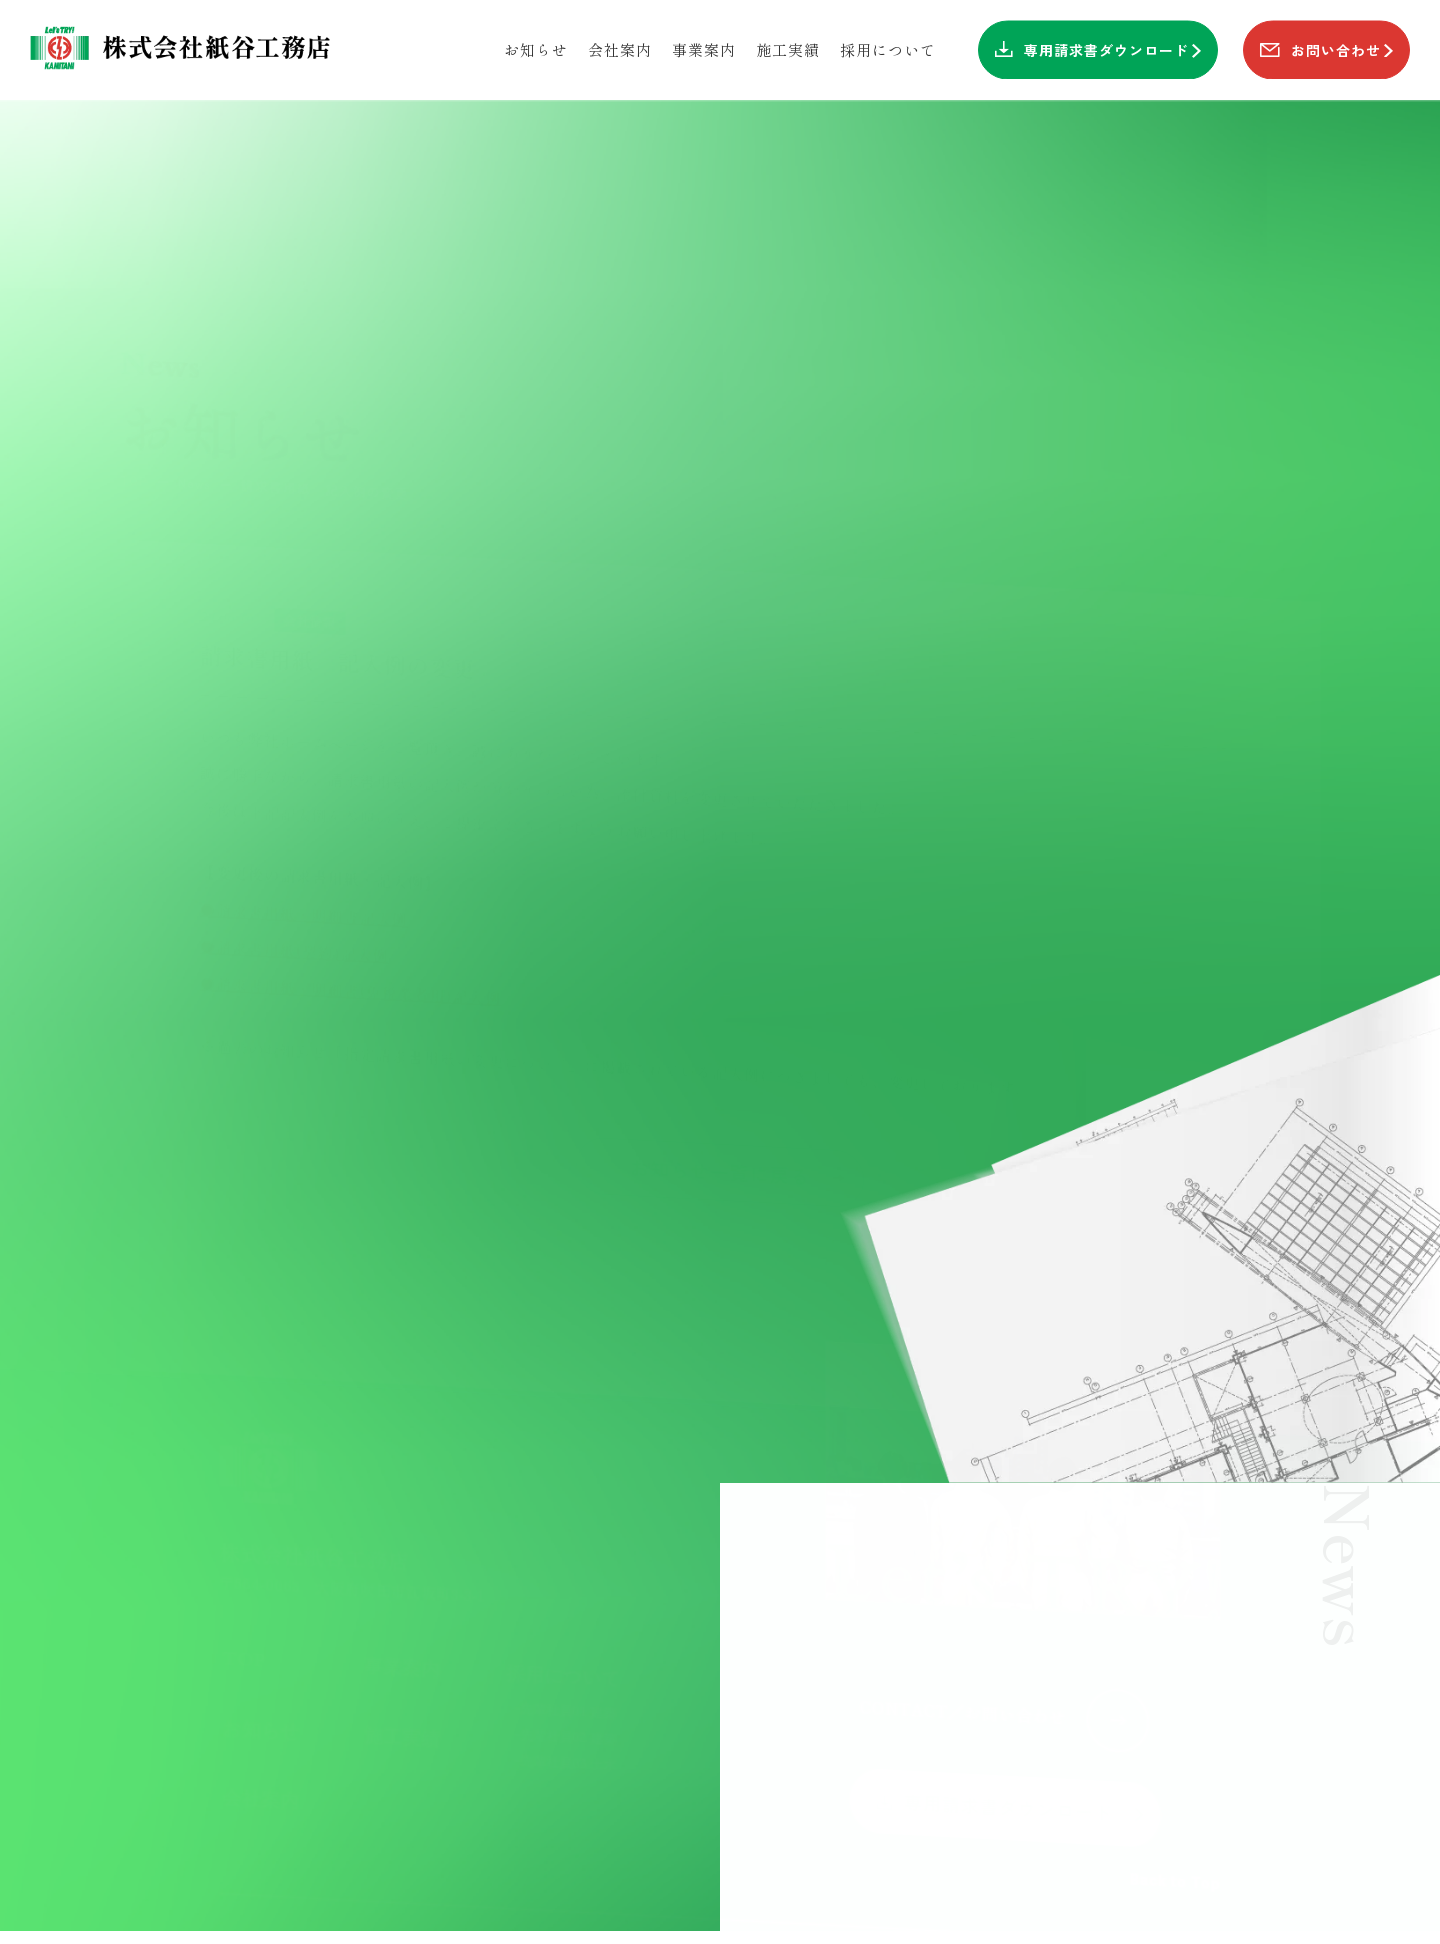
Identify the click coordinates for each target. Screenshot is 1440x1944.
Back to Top (1175, 1849)
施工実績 (402, 1721)
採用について (564, 1648)
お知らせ (260, 1717)
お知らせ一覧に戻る (742, 1095)
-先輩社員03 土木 (563, 1735)
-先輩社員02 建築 (563, 1709)
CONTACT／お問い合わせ (1005, 1682)
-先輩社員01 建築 (563, 1683)
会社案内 (260, 1795)
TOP (242, 1637)
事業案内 (402, 1642)
